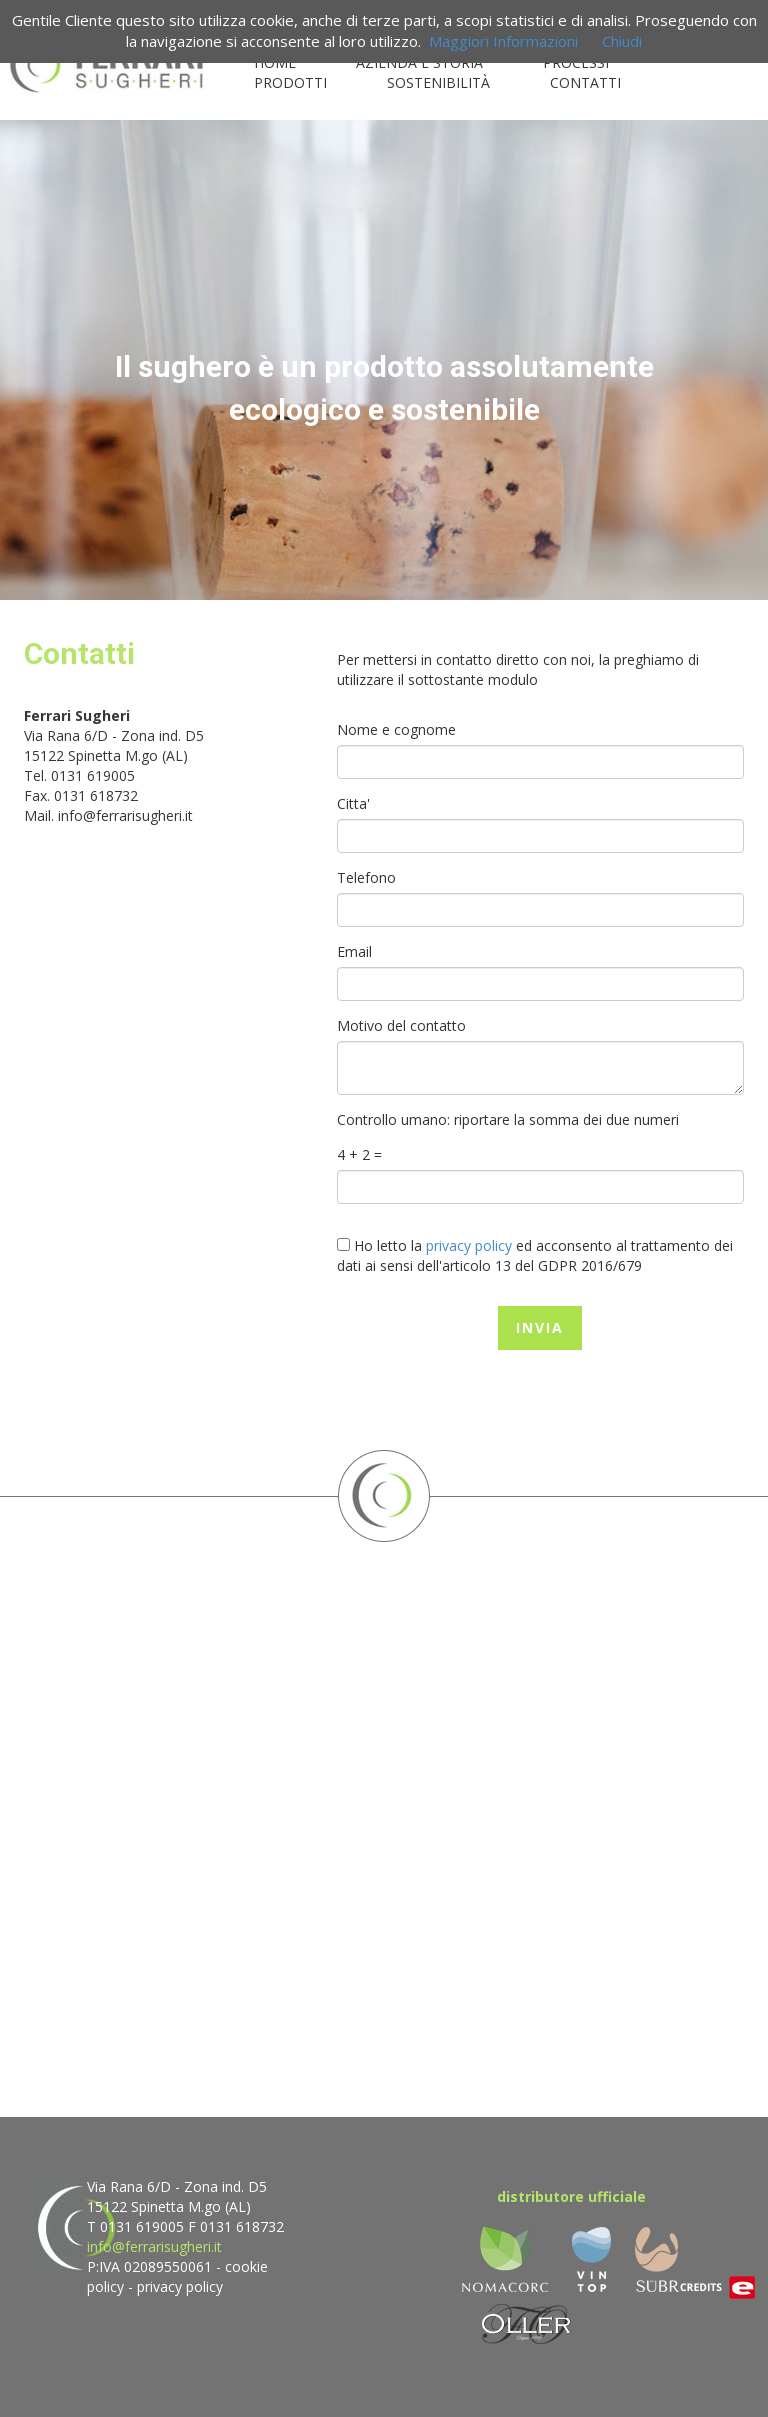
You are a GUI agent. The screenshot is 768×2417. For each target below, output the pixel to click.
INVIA (540, 1327)
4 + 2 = (359, 1154)
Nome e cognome (396, 729)
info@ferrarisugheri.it (125, 815)
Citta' (353, 803)
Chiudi (622, 41)
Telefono (366, 877)
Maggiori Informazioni (503, 41)
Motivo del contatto (401, 1025)
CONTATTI (585, 82)
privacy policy (180, 2286)
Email (354, 951)
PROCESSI (576, 62)
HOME (275, 62)
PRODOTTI (290, 82)
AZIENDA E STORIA (419, 62)
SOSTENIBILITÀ (438, 82)
